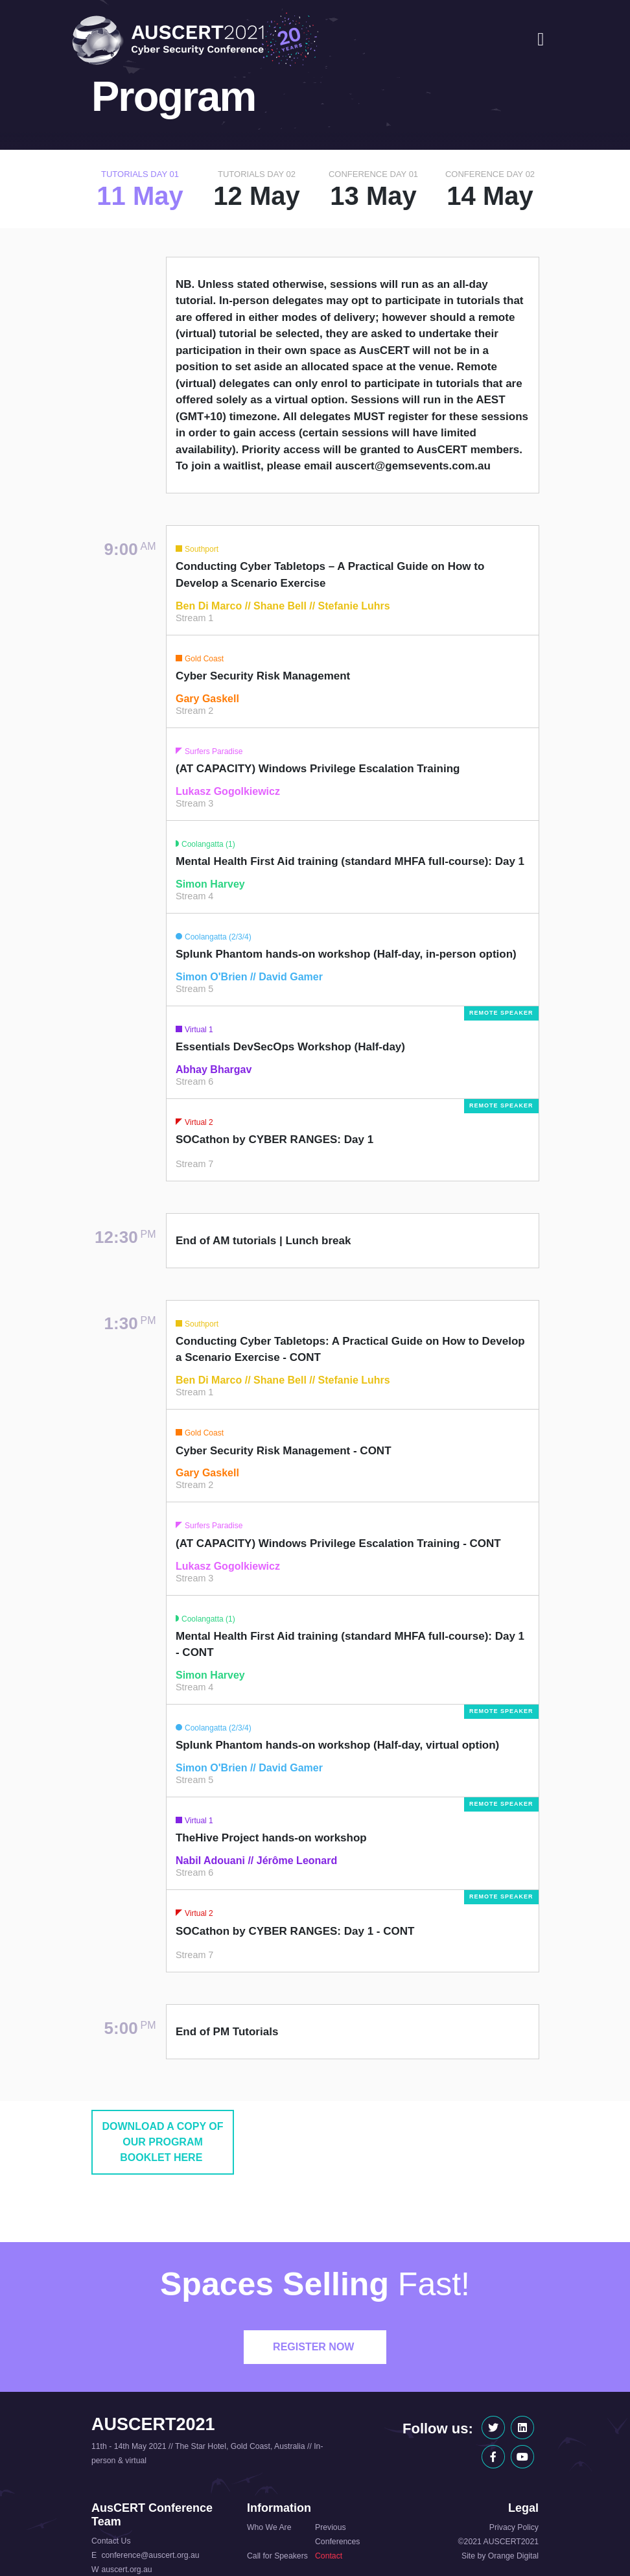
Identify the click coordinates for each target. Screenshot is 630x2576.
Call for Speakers (277, 2555)
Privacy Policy (514, 2527)
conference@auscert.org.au (150, 2555)
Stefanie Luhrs (354, 605)
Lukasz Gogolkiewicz (228, 791)
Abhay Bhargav (213, 1069)
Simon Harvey (210, 884)
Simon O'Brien (211, 976)
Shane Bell (280, 605)
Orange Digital (513, 2555)
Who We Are (269, 2527)
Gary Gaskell (207, 698)
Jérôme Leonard (297, 1860)
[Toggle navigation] (541, 39)
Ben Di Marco (209, 605)
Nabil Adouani (210, 1860)
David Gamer (291, 976)
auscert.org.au (126, 2569)
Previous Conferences (337, 2534)
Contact (328, 2555)
